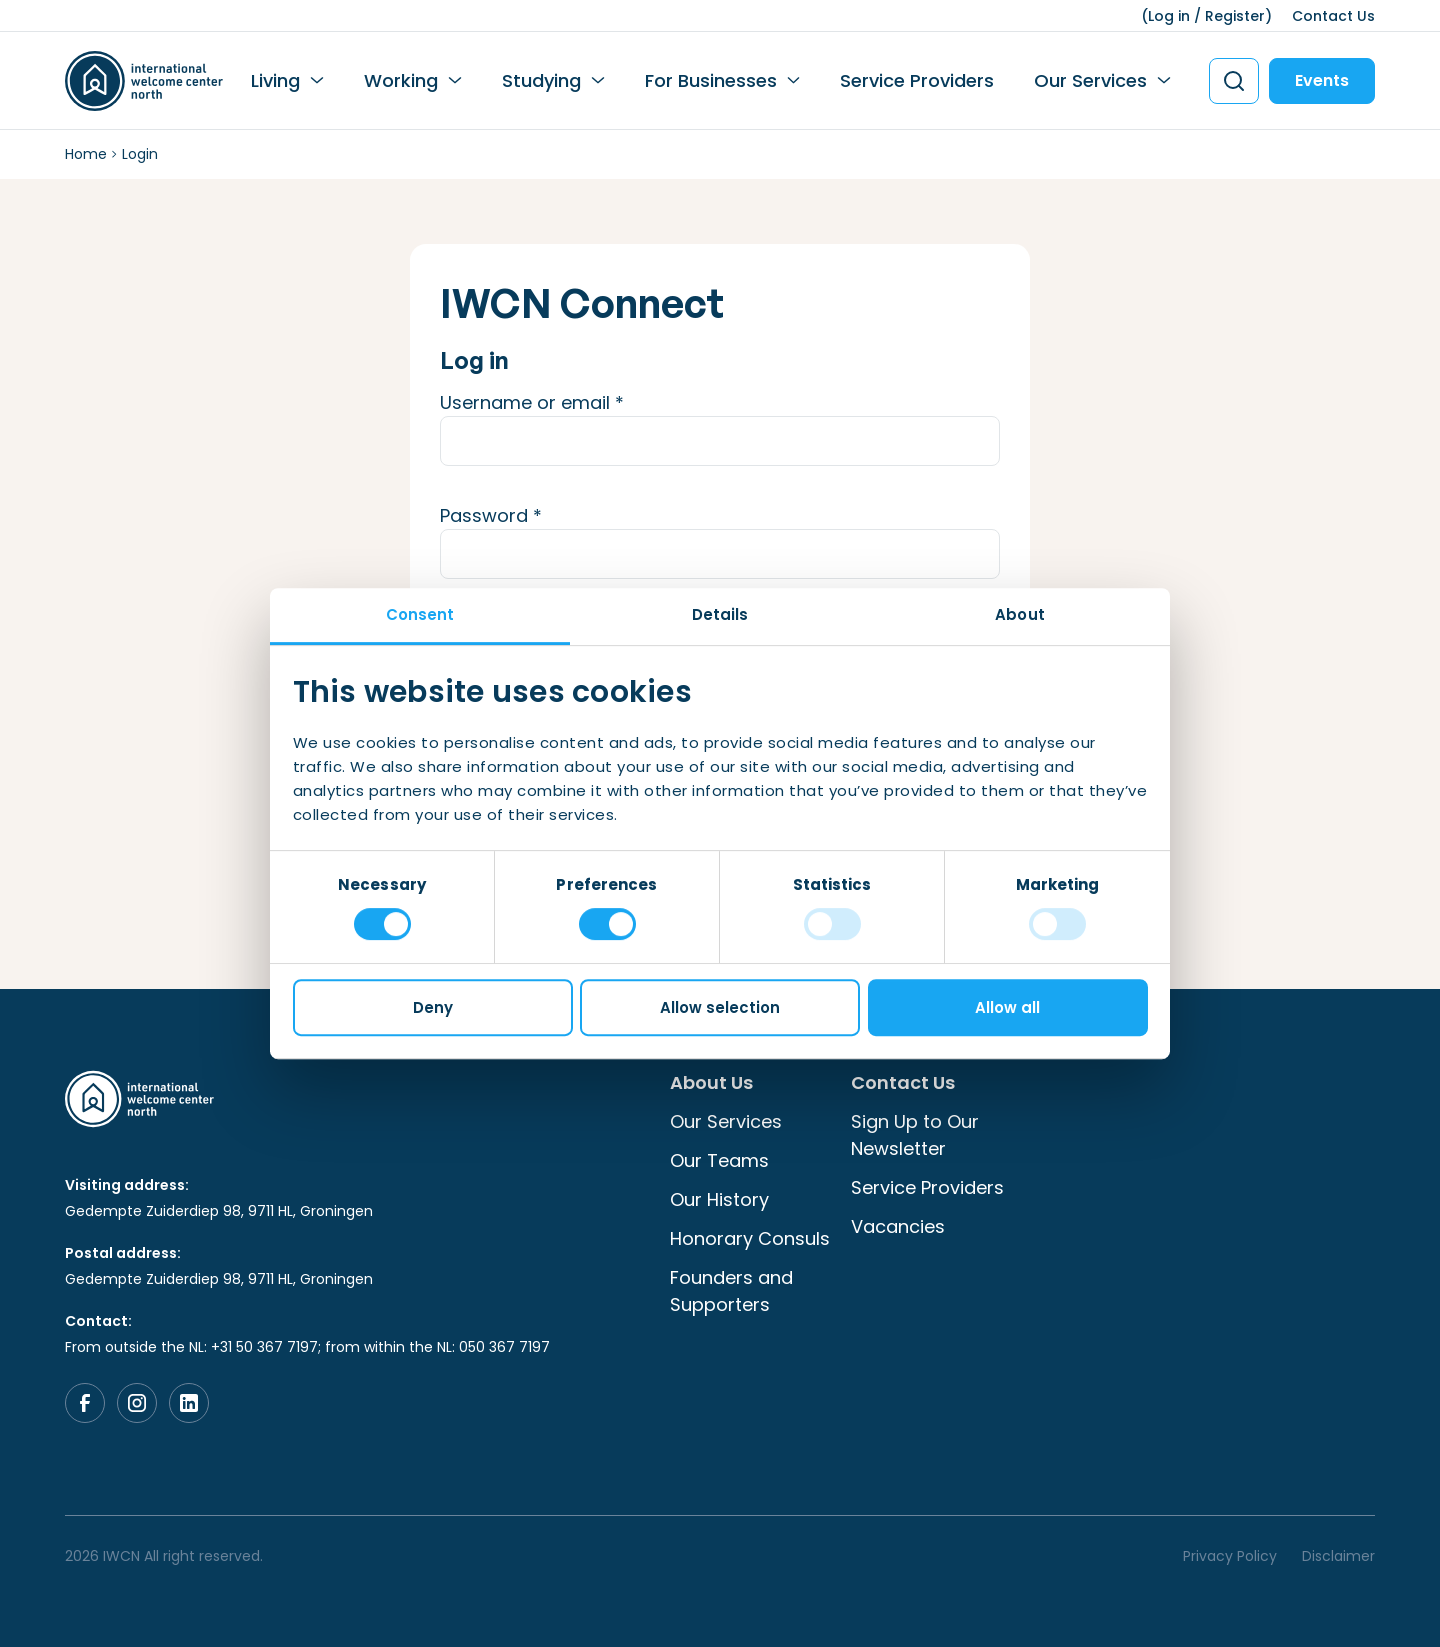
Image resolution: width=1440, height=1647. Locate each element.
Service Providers (917, 80)
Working (401, 80)
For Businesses (711, 80)
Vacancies (898, 1226)
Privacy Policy (1230, 1556)
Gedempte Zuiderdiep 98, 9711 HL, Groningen (219, 1211)
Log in (1169, 16)
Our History (719, 1199)
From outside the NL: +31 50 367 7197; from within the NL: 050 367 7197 (307, 1347)
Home (86, 154)
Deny (433, 1007)
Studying (541, 80)
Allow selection (720, 1007)
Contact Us (1333, 16)
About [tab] (1020, 614)
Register (1235, 16)
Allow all (1007, 1007)
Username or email (571, 402)
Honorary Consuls (750, 1238)
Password (530, 515)
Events (1322, 80)
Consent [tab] (420, 614)
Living (275, 80)
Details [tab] (720, 614)
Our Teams (719, 1160)
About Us (711, 1082)
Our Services (1090, 80)
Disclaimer (1338, 1556)
